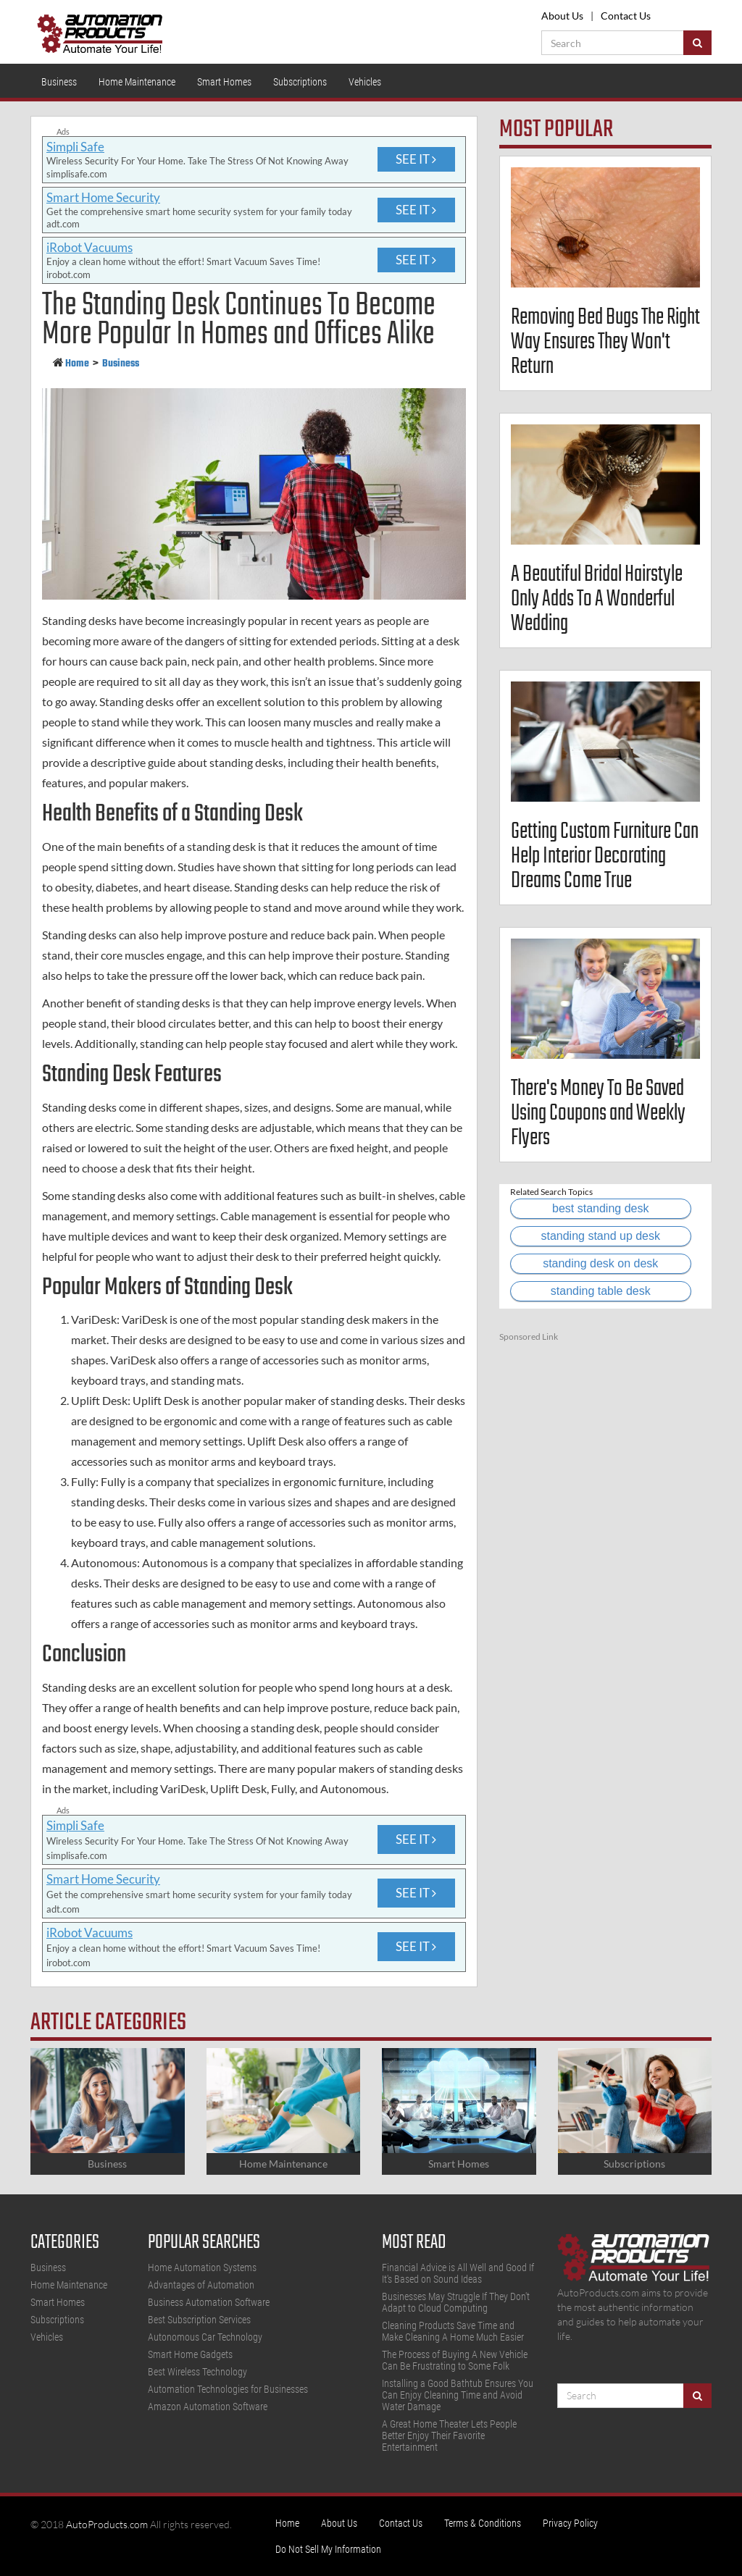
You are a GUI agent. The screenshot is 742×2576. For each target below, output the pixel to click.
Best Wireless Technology (197, 2372)
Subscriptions (300, 82)
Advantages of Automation (201, 2285)
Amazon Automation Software (207, 2406)
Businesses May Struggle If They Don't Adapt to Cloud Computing (456, 2302)
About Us (562, 15)
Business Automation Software (209, 2302)
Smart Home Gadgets (190, 2354)
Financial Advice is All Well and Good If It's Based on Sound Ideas (458, 2273)
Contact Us (626, 15)
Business (59, 82)
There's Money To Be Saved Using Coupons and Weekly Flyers (598, 1113)
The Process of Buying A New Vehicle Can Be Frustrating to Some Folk (455, 2360)
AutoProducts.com (107, 2524)
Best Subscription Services (199, 2319)
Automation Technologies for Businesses (228, 2389)
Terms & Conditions (482, 2523)
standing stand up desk (600, 1236)
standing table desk (601, 1291)
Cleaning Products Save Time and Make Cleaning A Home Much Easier (453, 2331)
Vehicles (365, 82)
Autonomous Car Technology (205, 2337)
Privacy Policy (570, 2523)
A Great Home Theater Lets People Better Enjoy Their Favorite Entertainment (449, 2435)
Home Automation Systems (202, 2267)
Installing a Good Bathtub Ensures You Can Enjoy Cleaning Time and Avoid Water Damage (457, 2395)
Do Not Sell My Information (328, 2549)
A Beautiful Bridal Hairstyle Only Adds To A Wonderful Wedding (597, 599)
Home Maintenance (137, 82)
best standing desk (600, 1208)
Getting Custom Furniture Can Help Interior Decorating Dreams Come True (605, 856)
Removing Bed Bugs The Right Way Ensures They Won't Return (605, 342)
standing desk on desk (600, 1263)
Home (77, 364)
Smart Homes (224, 82)
